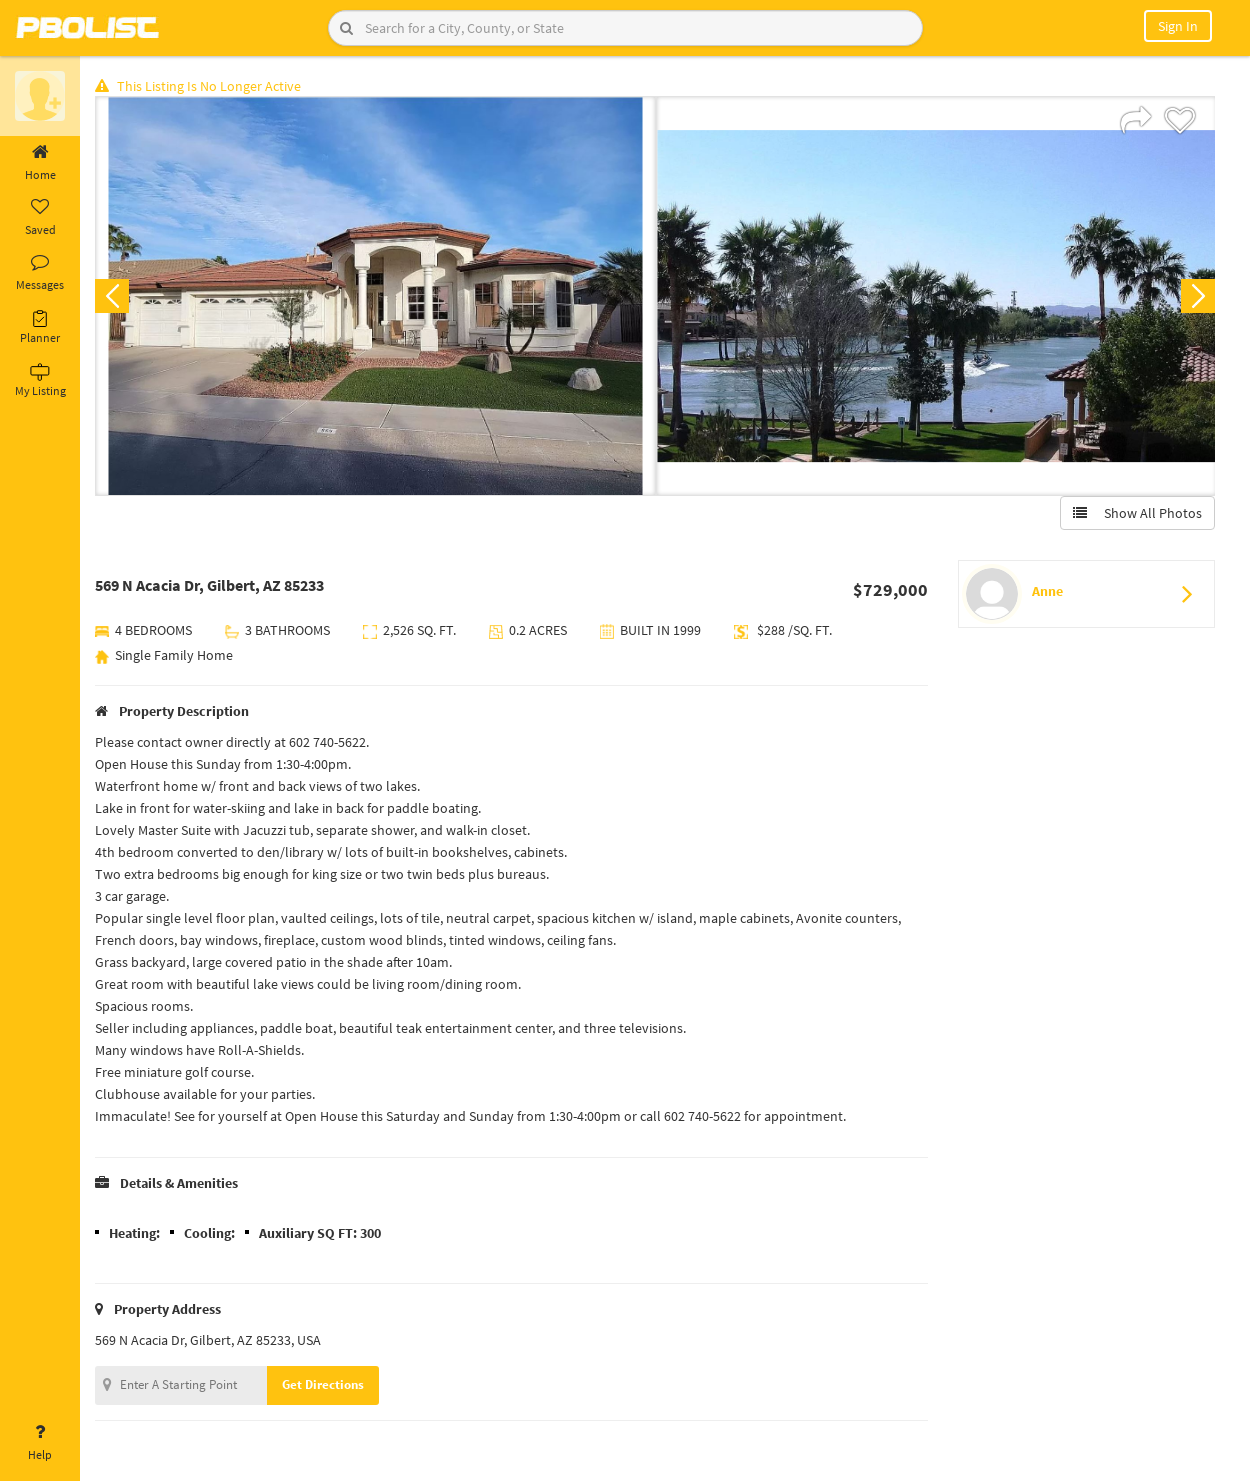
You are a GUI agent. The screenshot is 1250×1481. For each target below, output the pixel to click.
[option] (375, 296)
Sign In (1178, 26)
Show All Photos (1137, 513)
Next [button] (1198, 296)
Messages (40, 273)
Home (40, 163)
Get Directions (323, 1384)
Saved (40, 218)
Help (40, 1443)
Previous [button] (112, 296)
